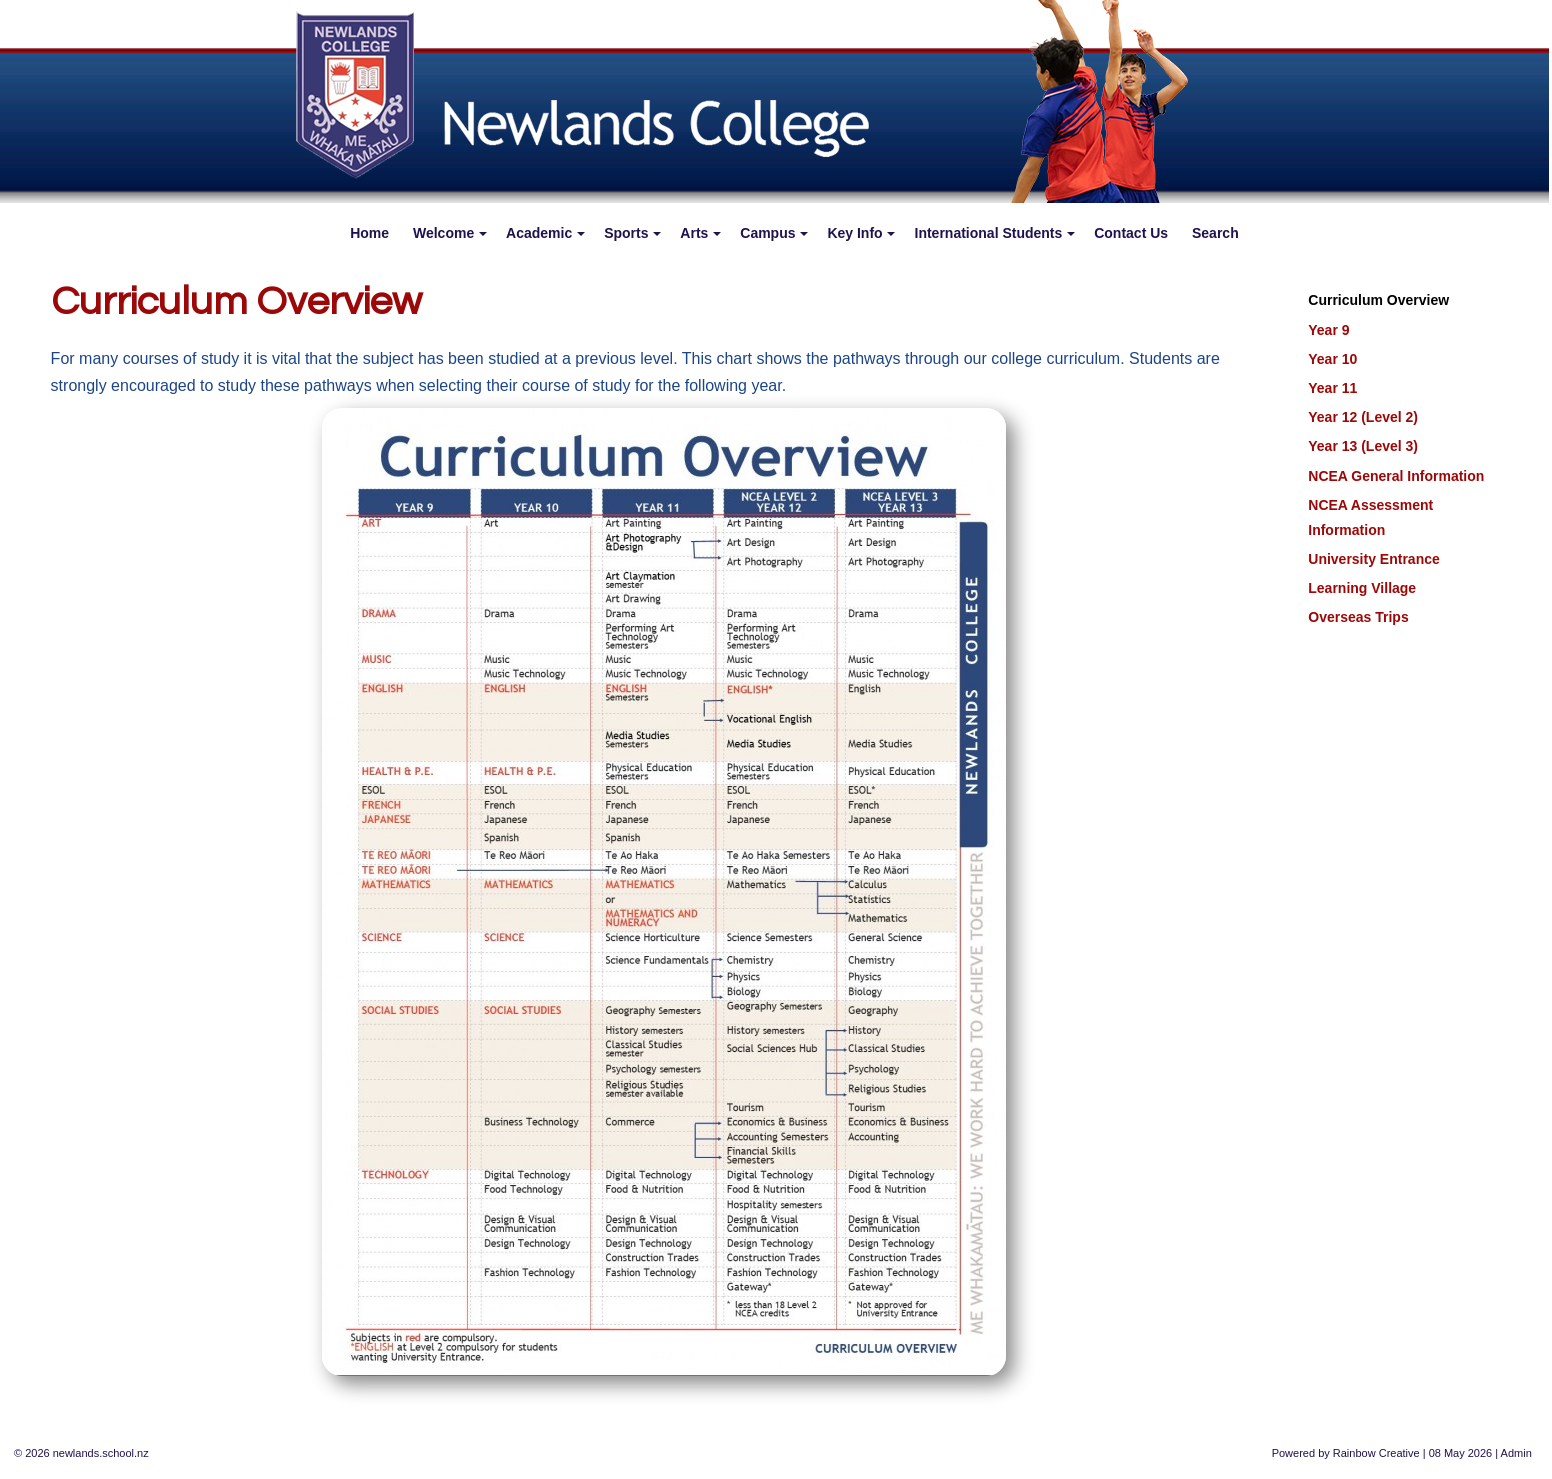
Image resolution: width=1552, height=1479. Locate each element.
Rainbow (1354, 1453)
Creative (1399, 1453)
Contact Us (1131, 233)
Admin (1516, 1453)
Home (369, 233)
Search (1215, 233)
